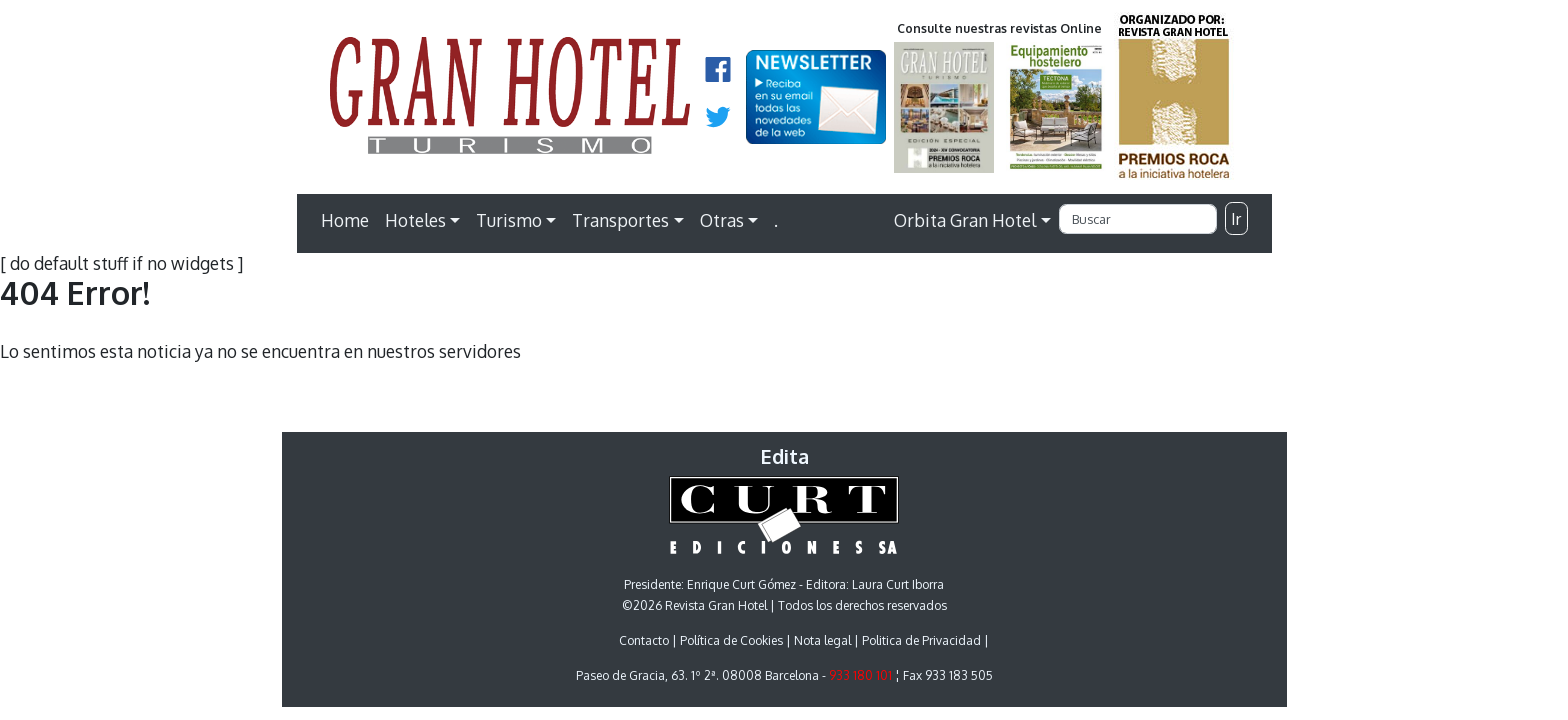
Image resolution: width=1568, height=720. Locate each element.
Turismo (509, 220)
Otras (722, 220)
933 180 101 (860, 675)
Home (345, 220)
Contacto (644, 640)
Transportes (620, 220)
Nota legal (822, 640)
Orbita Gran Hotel (965, 220)
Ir (1236, 219)
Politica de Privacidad (921, 640)
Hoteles (415, 220)
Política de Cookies (731, 640)
